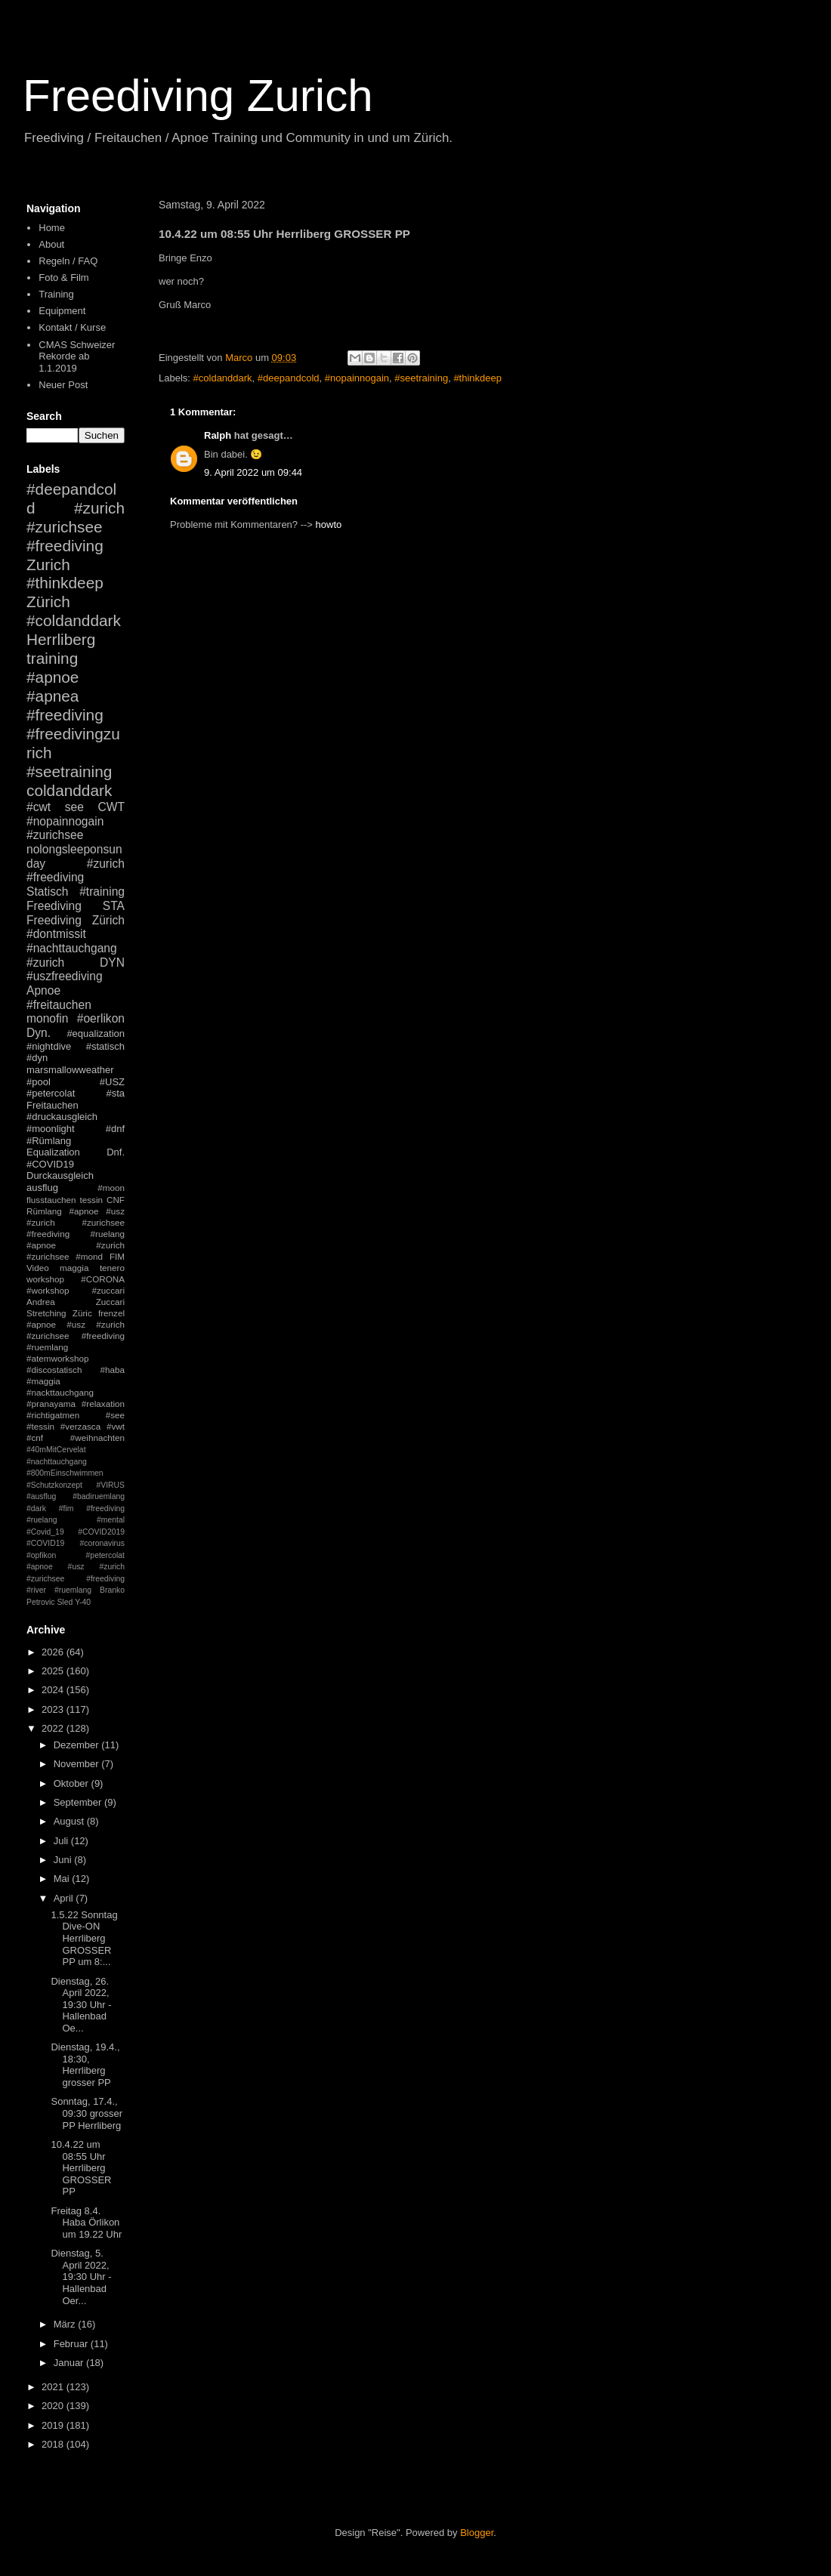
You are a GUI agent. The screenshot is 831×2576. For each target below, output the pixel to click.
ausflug (42, 1187)
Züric (82, 1313)
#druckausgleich (61, 1116)
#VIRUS (110, 1485)
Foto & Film (63, 277)
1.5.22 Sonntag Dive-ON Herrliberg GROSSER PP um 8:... (84, 1938)
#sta (115, 1093)
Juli (62, 1840)
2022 (54, 1728)
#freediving (64, 714)
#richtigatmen (52, 1415)
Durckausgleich (60, 1175)
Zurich (48, 564)
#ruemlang (72, 1590)
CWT (111, 807)
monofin (47, 1018)
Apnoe (43, 990)
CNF (116, 1200)
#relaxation (103, 1403)
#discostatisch (54, 1369)
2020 (54, 2405)
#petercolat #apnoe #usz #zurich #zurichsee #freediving (75, 1567)
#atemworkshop (57, 1358)
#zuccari (108, 1290)
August (70, 1821)
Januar (70, 2362)
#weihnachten (97, 1437)
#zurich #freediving (75, 870)
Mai (63, 1878)
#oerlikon (101, 1018)
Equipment (62, 310)
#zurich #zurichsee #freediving (75, 526)
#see (115, 1415)
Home (52, 227)
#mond (89, 1256)
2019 (54, 2425)
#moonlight (50, 1128)
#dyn (37, 1057)
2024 (54, 1689)
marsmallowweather (70, 1069)
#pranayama (51, 1403)
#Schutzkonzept (54, 1485)
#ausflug (41, 1496)
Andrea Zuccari (75, 1302)
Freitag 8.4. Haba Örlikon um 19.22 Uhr (86, 2222)
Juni (64, 1859)
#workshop (48, 1290)
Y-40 (83, 1602)
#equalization (95, 1033)
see (74, 807)
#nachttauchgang (71, 948)
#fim (66, 1508)
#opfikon (41, 1555)
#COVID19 (50, 1164)
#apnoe (52, 677)
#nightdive (48, 1046)
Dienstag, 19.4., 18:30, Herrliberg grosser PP (85, 2064)
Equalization (53, 1152)
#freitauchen (58, 1004)
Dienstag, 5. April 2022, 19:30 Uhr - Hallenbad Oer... (81, 2276)
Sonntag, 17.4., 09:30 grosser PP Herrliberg (86, 2113)
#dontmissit (56, 933)
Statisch (47, 891)
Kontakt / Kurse (72, 327)
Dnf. (116, 1152)
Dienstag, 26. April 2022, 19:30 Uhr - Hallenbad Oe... (81, 2005)
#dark (36, 1508)
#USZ (112, 1081)
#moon (111, 1187)
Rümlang (44, 1211)
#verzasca (80, 1426)
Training (56, 294)
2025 (54, 1671)
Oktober (72, 1783)
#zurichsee (54, 834)
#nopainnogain (357, 378)
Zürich (48, 601)
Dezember (78, 1745)
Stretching (46, 1313)
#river (36, 1590)
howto (329, 524)
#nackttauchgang (60, 1392)
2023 (54, 1709)
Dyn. (38, 1032)
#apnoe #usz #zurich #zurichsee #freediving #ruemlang (75, 1335)
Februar (72, 2343)
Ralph (217, 435)
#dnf (115, 1128)
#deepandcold (289, 378)
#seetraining (421, 378)
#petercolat (50, 1093)
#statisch (105, 1046)
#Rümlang (48, 1140)
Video (37, 1268)
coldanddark (69, 790)
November (78, 1763)
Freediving (54, 905)
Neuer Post (63, 384)
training (52, 658)
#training (102, 891)
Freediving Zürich (75, 920)
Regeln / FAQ (68, 261)
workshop (45, 1279)
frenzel (111, 1313)
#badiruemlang (99, 1496)
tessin (91, 1200)
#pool (38, 1081)
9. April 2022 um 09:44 (253, 472)
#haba (112, 1369)
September (79, 1802)
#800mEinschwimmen (64, 1473)
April (65, 1898)
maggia (74, 1268)
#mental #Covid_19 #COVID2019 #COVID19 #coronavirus (75, 1531)
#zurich (45, 962)
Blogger (476, 2532)
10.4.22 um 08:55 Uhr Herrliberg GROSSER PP (81, 2168)
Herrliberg (60, 639)
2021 (54, 2386)
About (51, 244)
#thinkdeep (477, 378)
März (66, 2324)
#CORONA (103, 1279)
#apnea (52, 696)
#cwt (38, 807)
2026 (54, 1652)
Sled (65, 1602)
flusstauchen (51, 1200)
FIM (117, 1256)
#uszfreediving (64, 976)
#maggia (43, 1381)
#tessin (40, 1426)
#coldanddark (222, 378)
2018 (54, 2444)
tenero (112, 1268)
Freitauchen (52, 1105)
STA (114, 905)
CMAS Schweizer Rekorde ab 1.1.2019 (77, 356)
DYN (112, 962)
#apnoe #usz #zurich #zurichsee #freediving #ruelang (75, 1222)
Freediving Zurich (198, 95)
